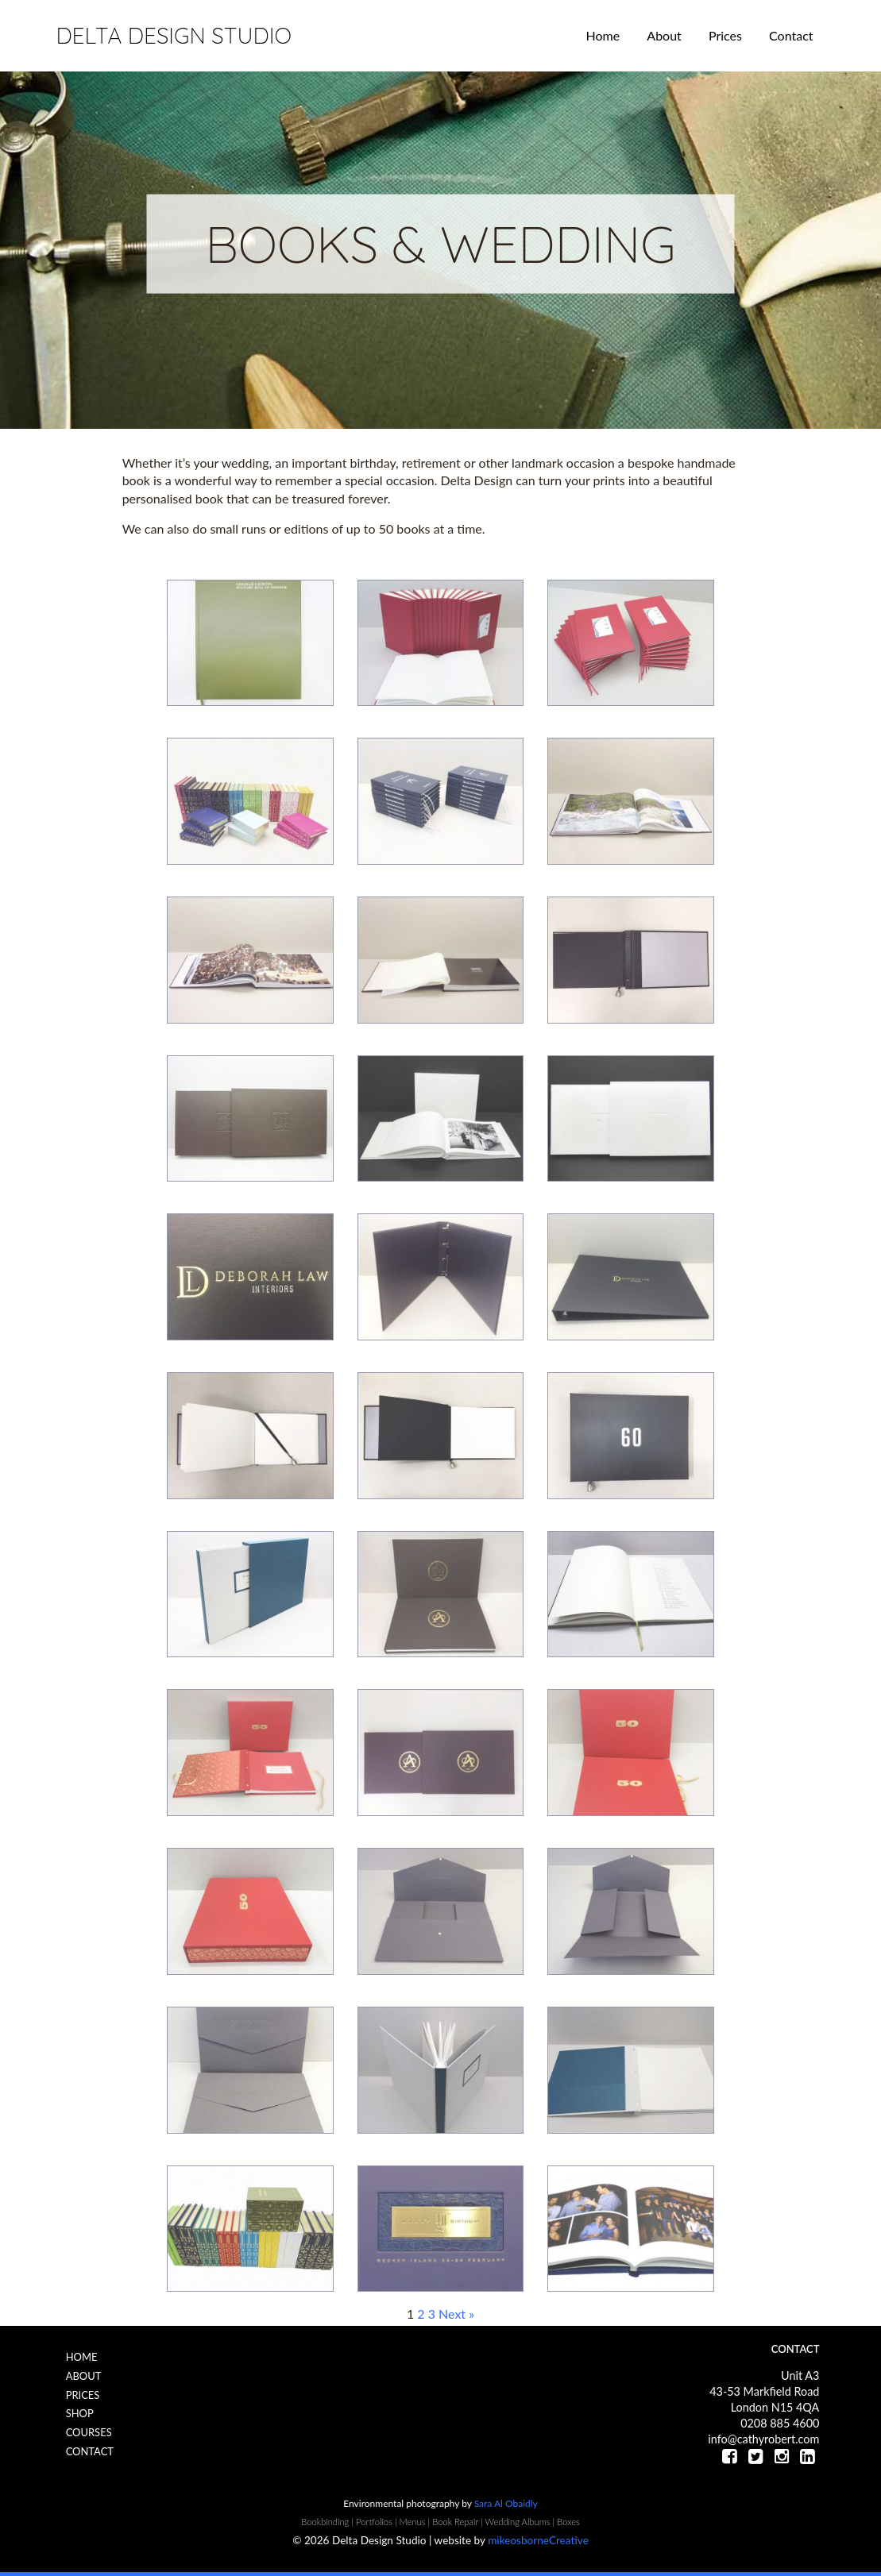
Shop (80, 2413)
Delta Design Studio (173, 35)
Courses (89, 2432)
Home (603, 35)
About (664, 35)
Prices (725, 35)
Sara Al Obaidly (506, 2503)
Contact (791, 35)
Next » (456, 2313)
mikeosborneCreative (538, 2540)
